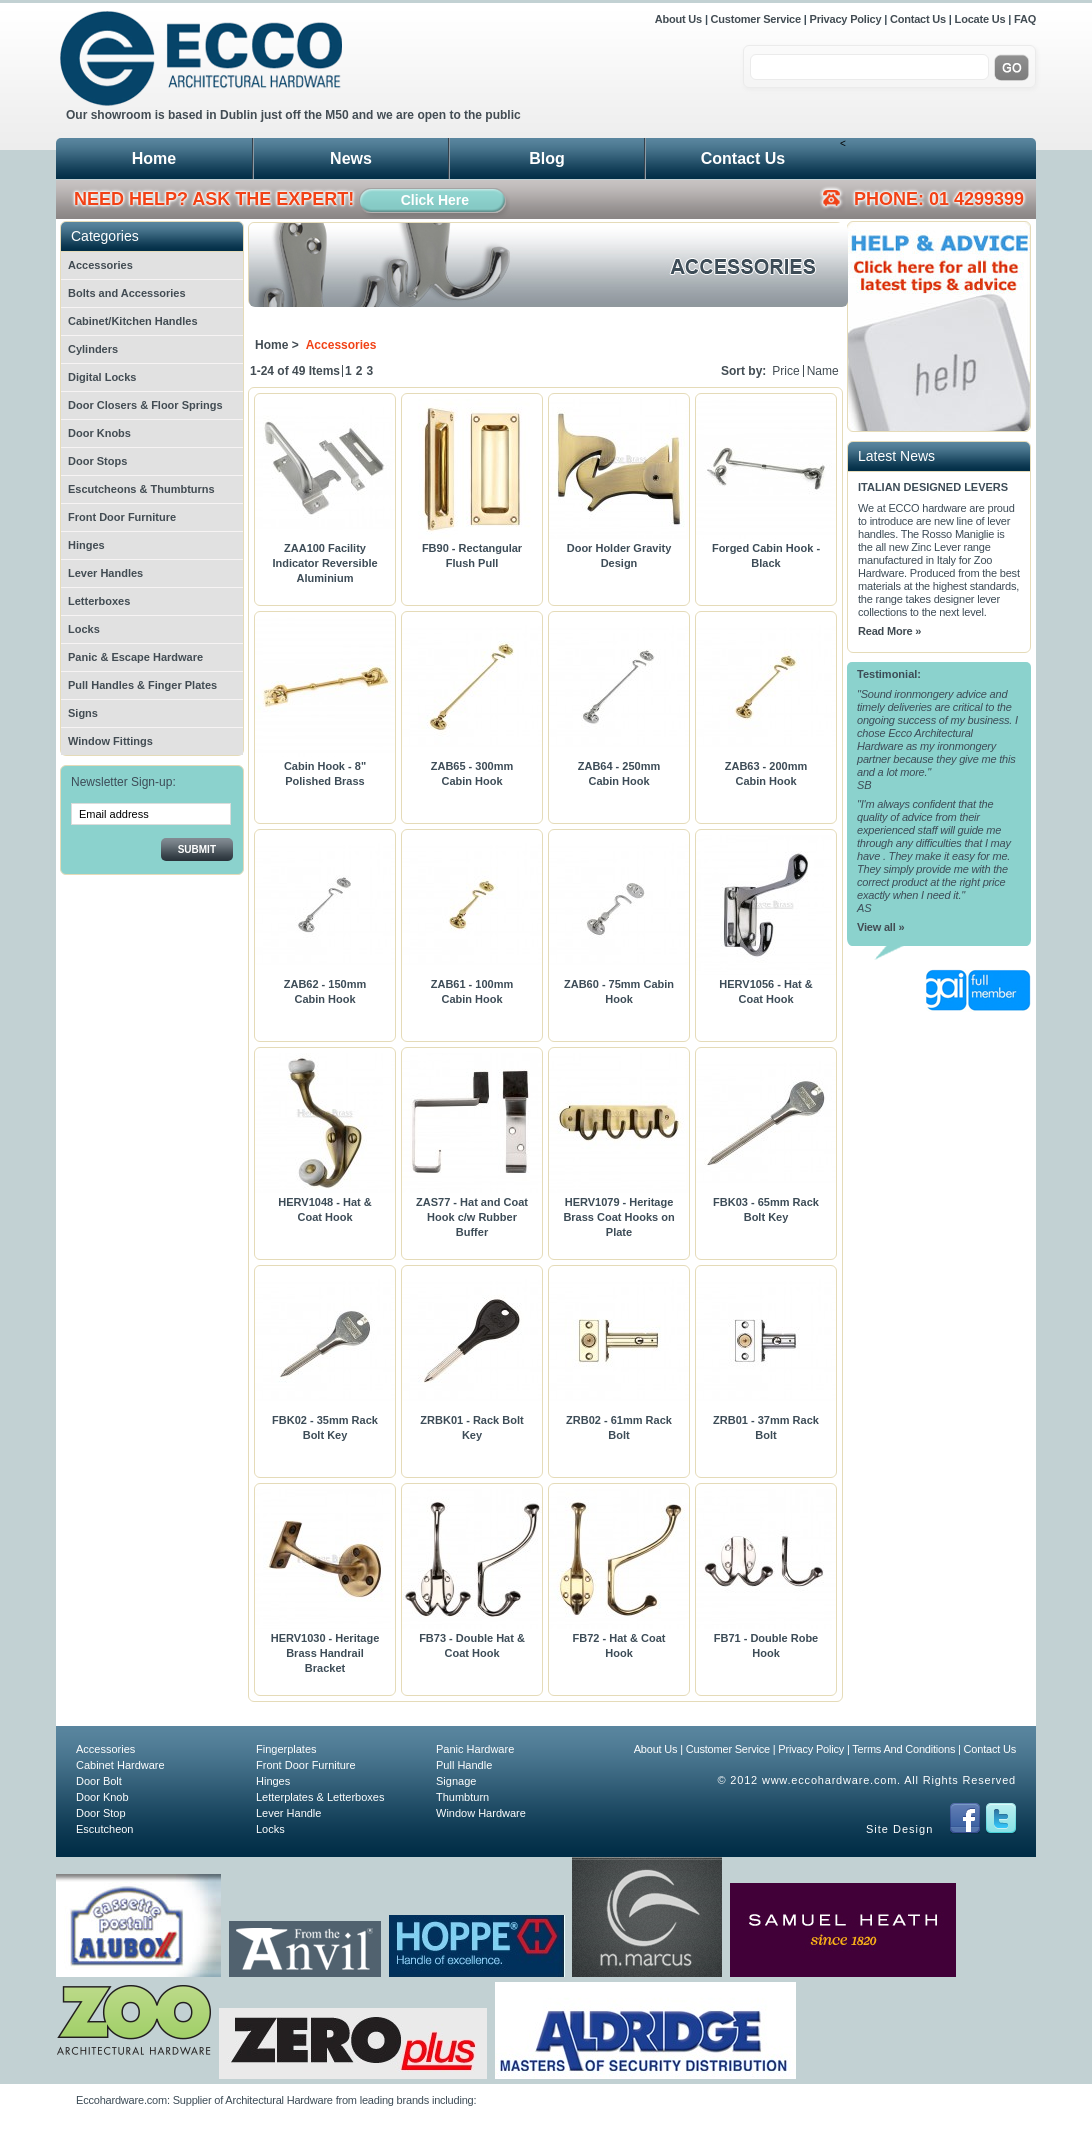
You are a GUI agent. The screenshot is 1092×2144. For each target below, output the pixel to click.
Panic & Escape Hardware (135, 657)
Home (154, 158)
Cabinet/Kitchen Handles (133, 321)
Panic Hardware (475, 1749)
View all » (880, 927)
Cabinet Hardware (120, 1765)
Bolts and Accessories (127, 293)
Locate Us (980, 19)
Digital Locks (102, 377)
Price (785, 371)
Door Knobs (99, 433)
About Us (680, 19)
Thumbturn (462, 1797)
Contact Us (918, 19)
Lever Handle (288, 1813)
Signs (83, 713)
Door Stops (97, 461)
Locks (84, 629)
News (351, 158)
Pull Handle (464, 1765)
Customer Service (756, 19)
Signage (456, 1781)
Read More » (889, 631)
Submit (197, 849)
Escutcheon (104, 1829)
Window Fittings (110, 741)
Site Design (899, 1829)
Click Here (435, 200)
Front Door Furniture (122, 517)
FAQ (1025, 19)
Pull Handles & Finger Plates (142, 685)
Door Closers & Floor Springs (145, 405)
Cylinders (93, 349)
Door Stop (101, 1813)
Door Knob (102, 1797)
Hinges (86, 545)
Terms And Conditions (903, 1749)
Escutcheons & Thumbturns (141, 489)
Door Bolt (99, 1781)
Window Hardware (481, 1813)
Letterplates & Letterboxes (320, 1797)
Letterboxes (99, 601)
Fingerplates (286, 1749)
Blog (547, 158)
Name (823, 371)
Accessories (100, 265)
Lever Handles (105, 573)
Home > (277, 345)
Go (1011, 68)
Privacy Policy (846, 19)
